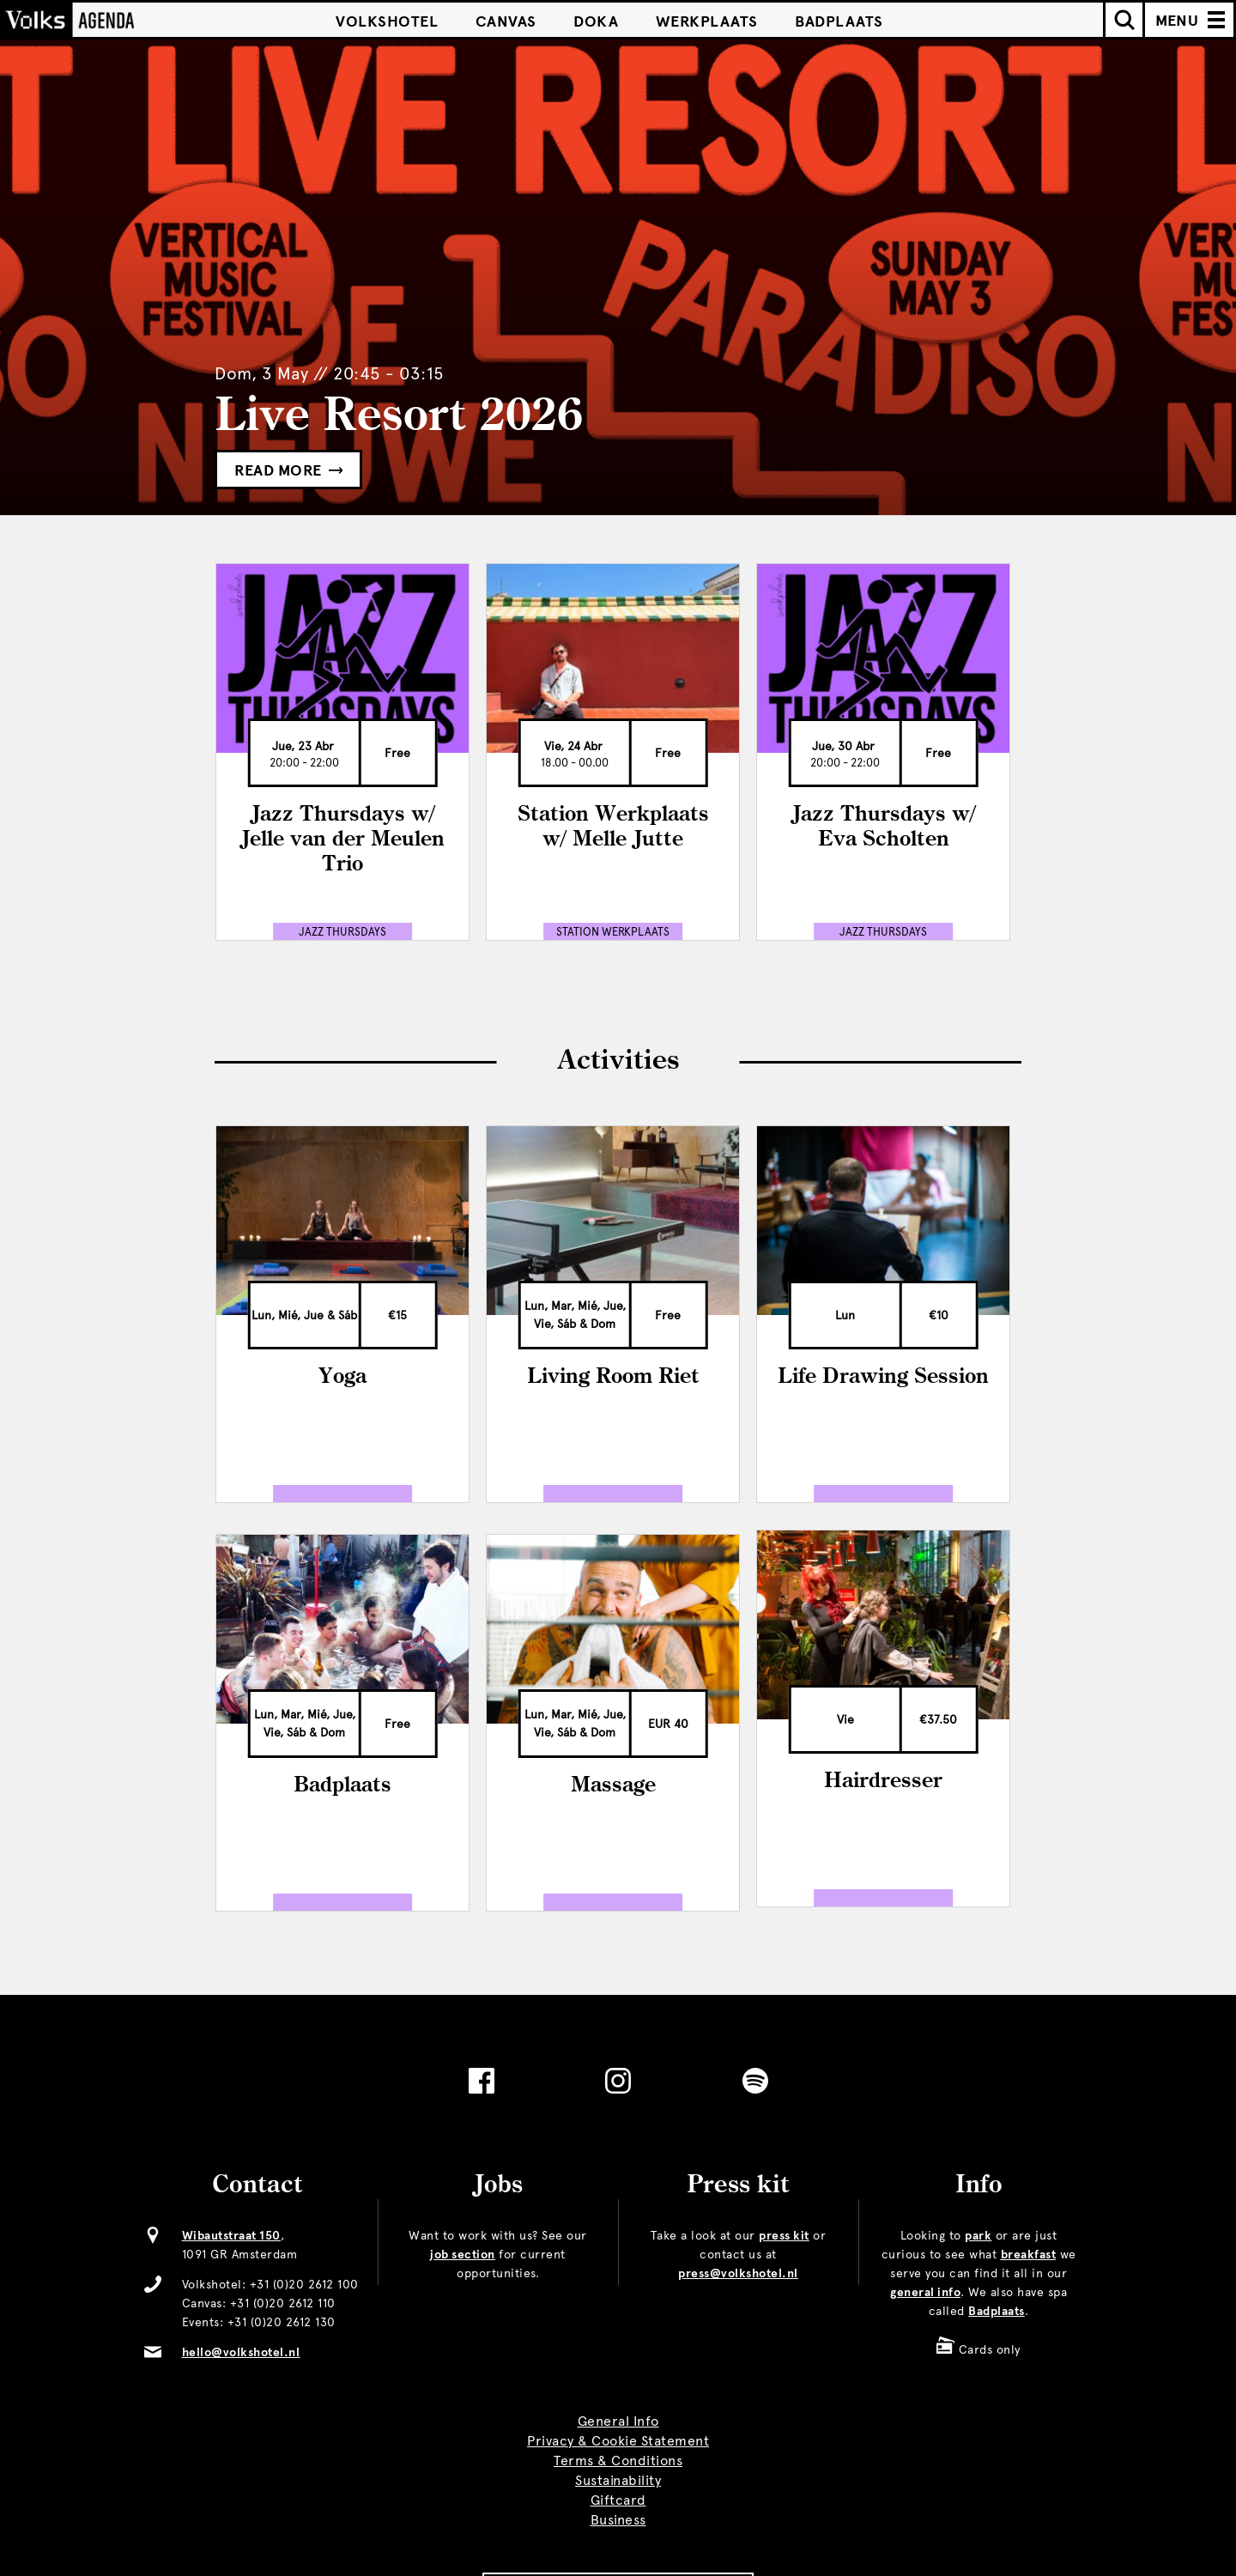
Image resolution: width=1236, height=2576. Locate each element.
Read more (288, 470)
